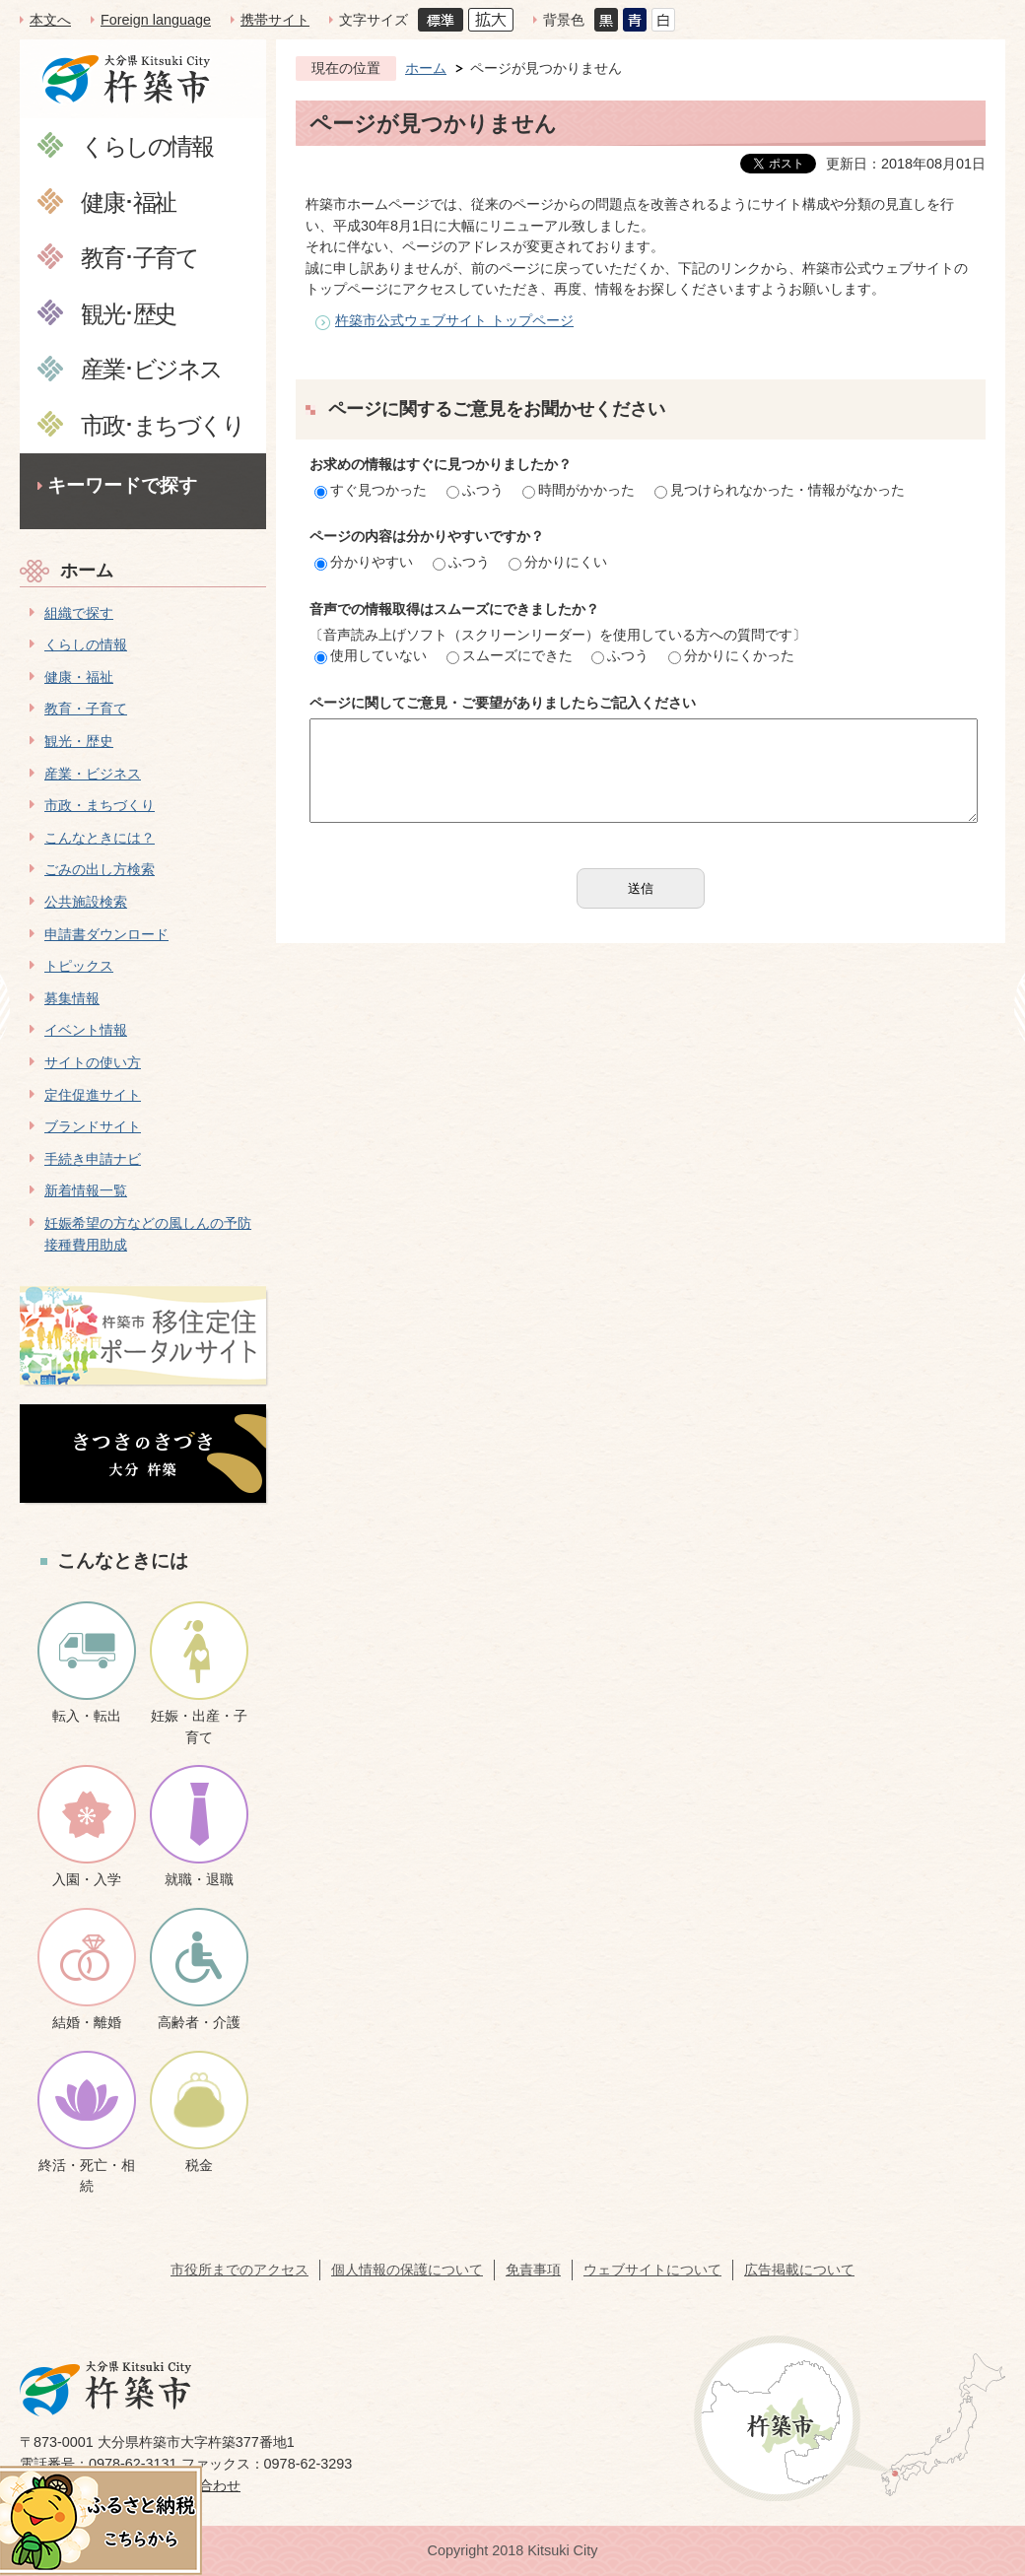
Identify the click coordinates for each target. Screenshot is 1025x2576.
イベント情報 (85, 1030)
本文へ (50, 20)
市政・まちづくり (99, 805)
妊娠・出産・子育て (199, 1726)
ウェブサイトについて (652, 2269)
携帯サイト (274, 20)
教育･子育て (139, 257)
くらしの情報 (146, 146)
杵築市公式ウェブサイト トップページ (454, 320)
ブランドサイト (92, 1126)
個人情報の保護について (407, 2269)
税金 (199, 2165)
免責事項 (533, 2269)
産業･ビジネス (151, 369)
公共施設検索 (85, 902)
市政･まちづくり (162, 425)
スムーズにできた (509, 655)
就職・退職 (199, 1879)
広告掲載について (799, 2269)
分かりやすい (363, 562)
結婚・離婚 (86, 2022)
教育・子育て (85, 708)
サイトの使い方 (92, 1062)
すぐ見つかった (370, 490)
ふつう (475, 490)
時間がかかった (578, 490)
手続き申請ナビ (92, 1159)
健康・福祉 (78, 677)
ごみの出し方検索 (99, 869)
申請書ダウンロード (106, 934)
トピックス (78, 966)
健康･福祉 (128, 202)
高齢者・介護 (199, 2022)
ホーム (86, 570)
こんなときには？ (99, 838)
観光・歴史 (78, 741)
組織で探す (78, 613)
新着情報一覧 (85, 1190)
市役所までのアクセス (239, 2269)
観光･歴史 (128, 314)
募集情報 (72, 998)
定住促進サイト (92, 1095)
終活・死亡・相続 (86, 2176)
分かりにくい (558, 562)
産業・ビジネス (92, 773)
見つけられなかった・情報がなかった (779, 490)
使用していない (370, 655)
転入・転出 (86, 1716)
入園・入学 (86, 1879)
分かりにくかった (731, 655)
